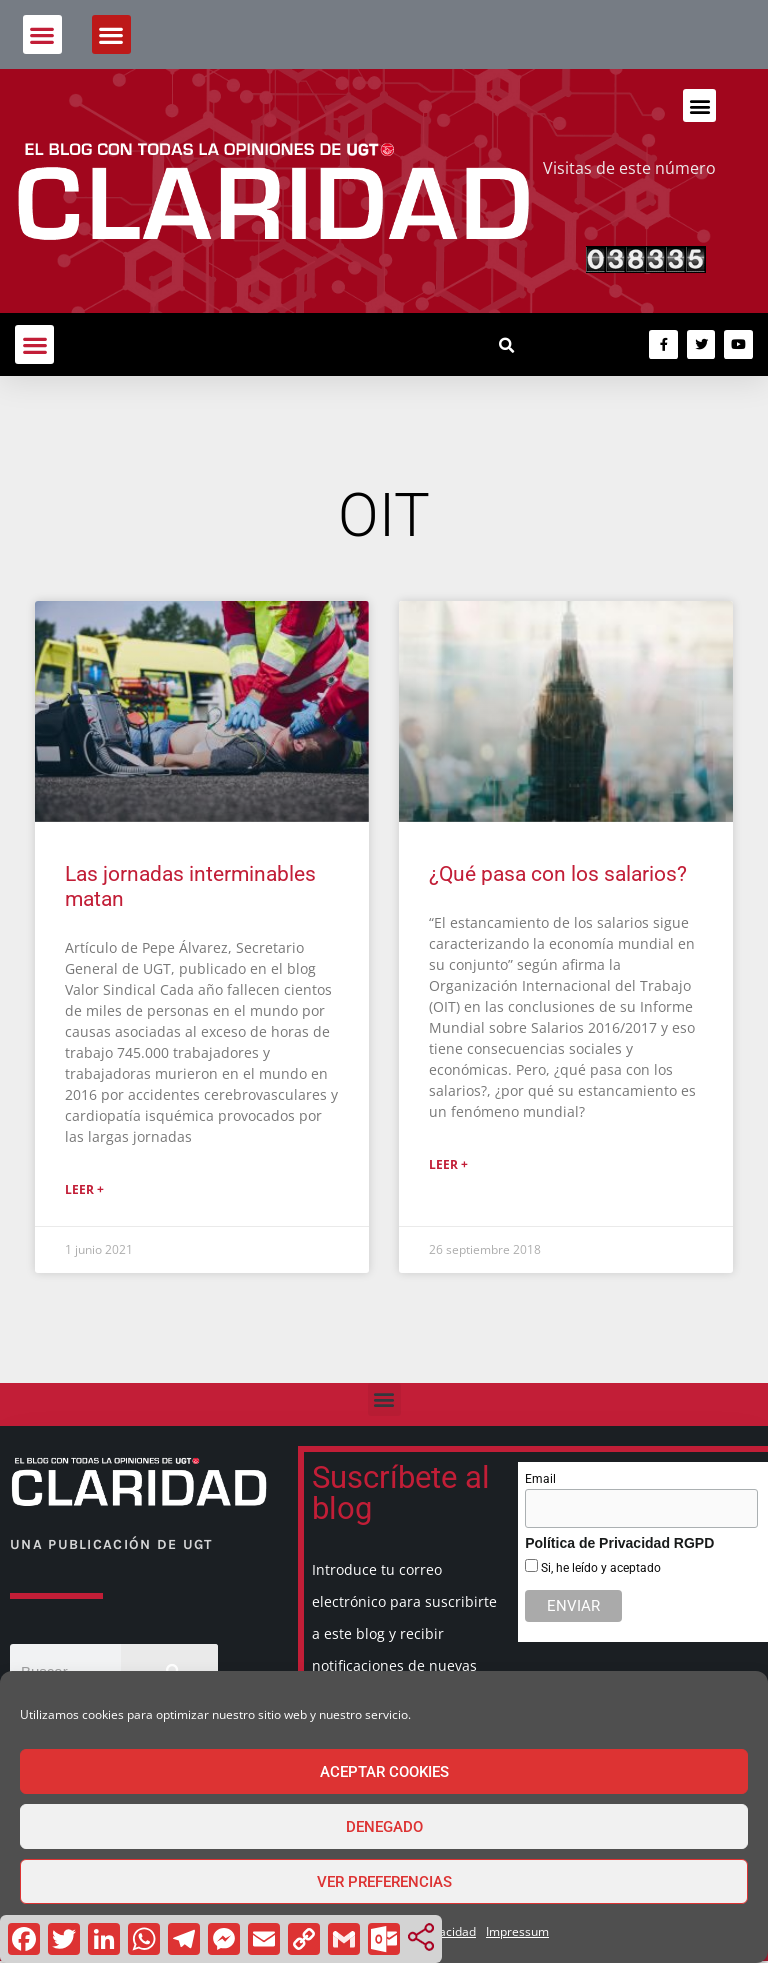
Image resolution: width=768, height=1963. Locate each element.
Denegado (384, 1827)
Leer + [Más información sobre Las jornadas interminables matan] (84, 1189)
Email (540, 1479)
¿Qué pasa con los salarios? (558, 874)
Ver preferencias (384, 1882)
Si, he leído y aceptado (599, 1568)
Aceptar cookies (384, 1772)
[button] (42, 34)
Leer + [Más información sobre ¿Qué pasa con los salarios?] (448, 1164)
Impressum (517, 1931)
